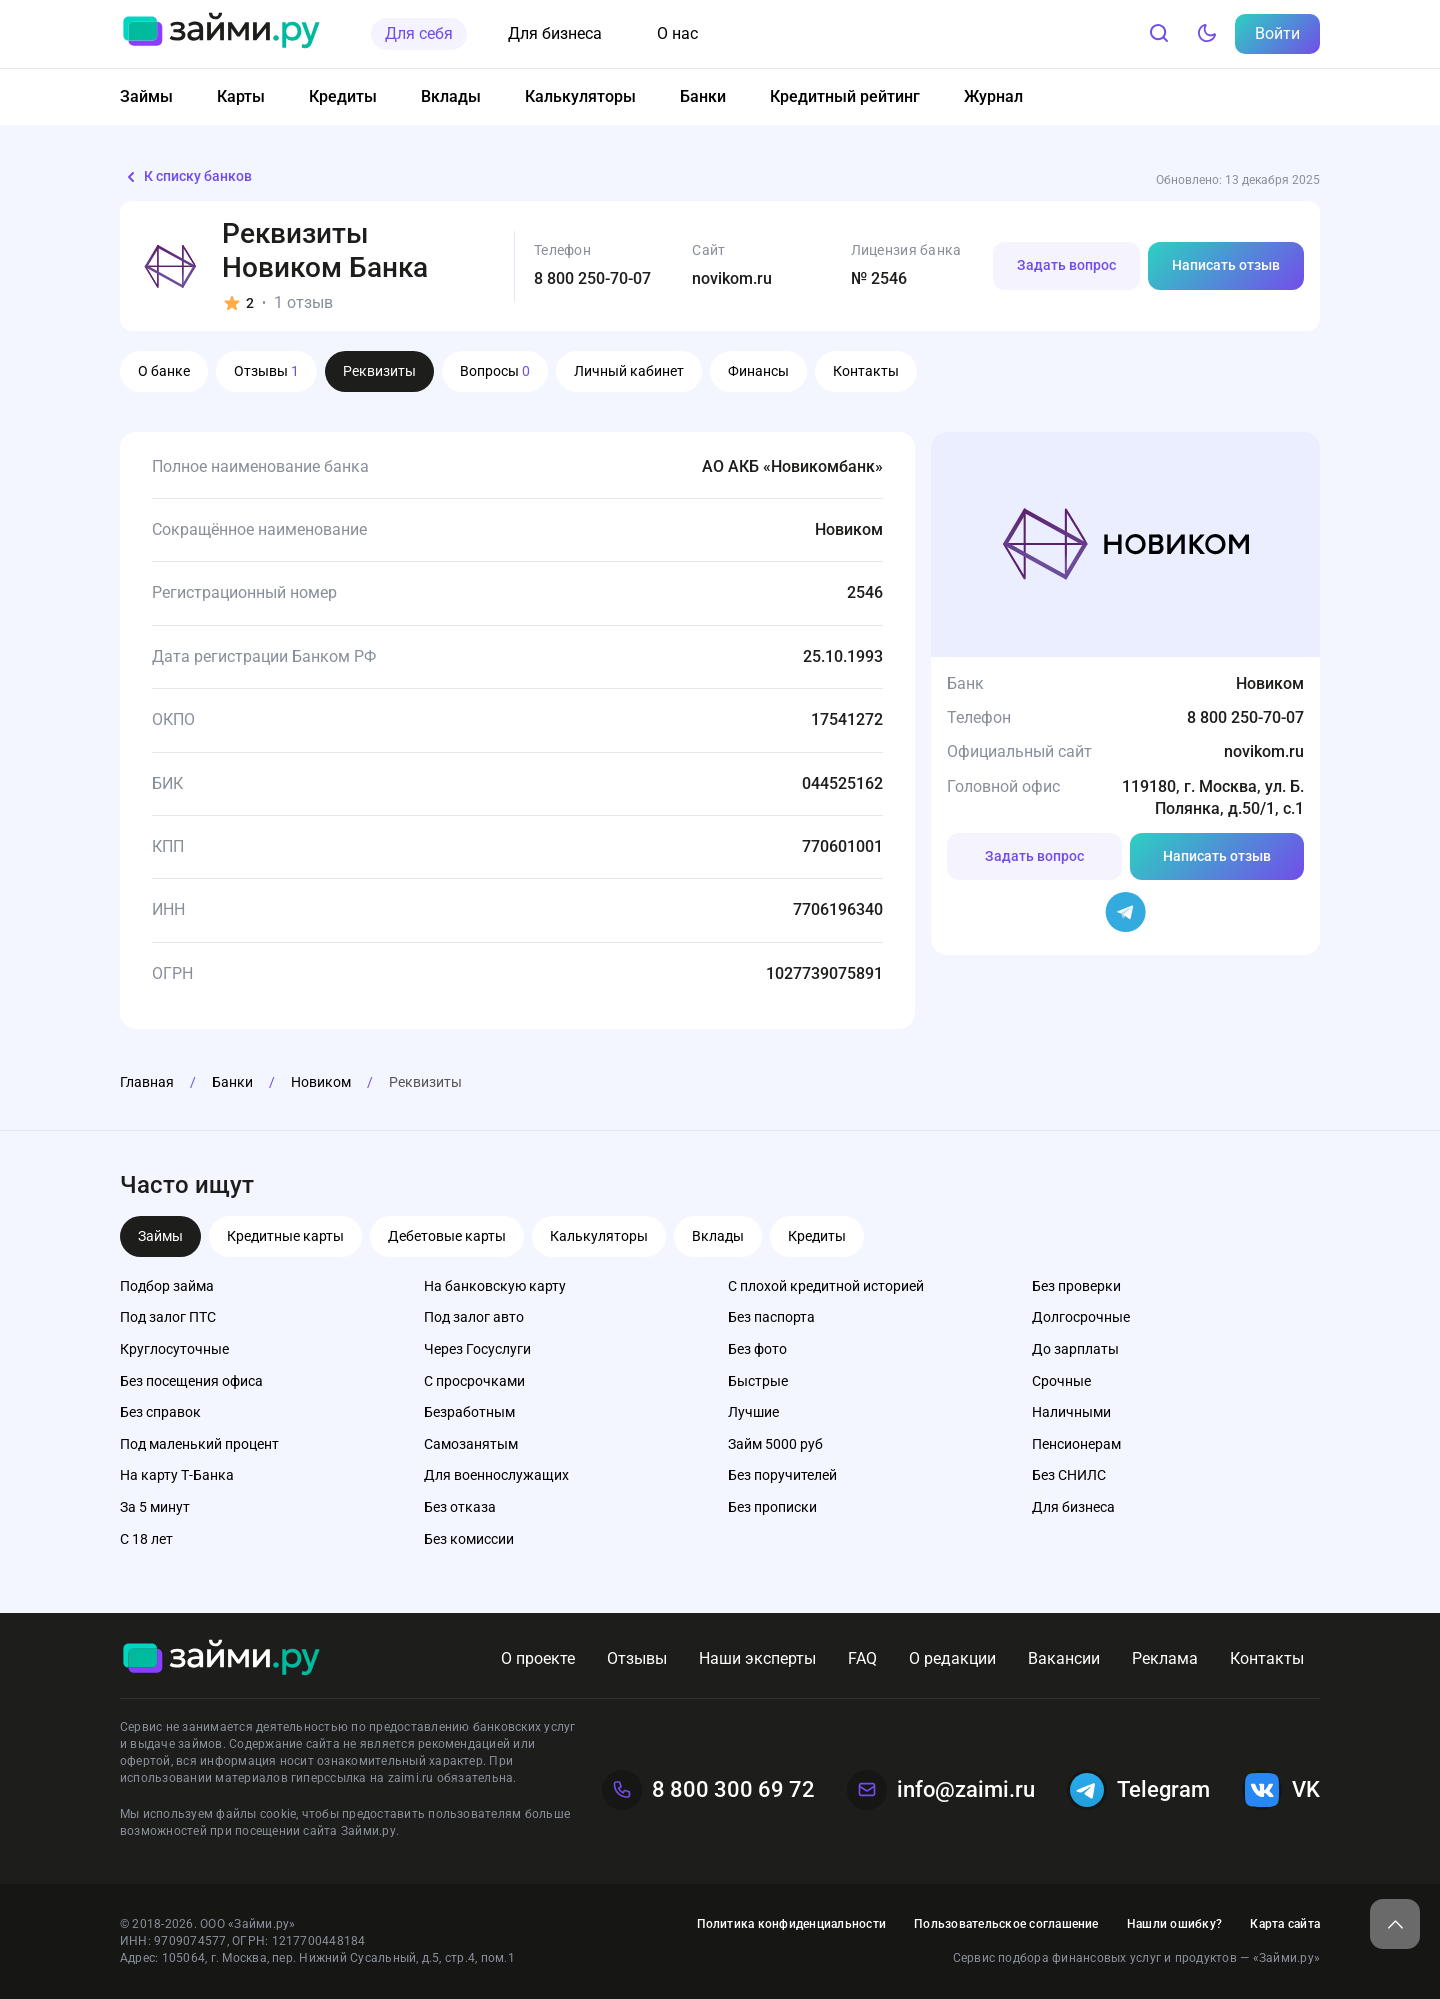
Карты (241, 96)
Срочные (1061, 1381)
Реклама (1165, 1658)
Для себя (419, 33)
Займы (146, 96)
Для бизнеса (555, 33)
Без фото (757, 1349)
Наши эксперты (757, 1658)
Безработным (469, 1412)
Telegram (1138, 1790)
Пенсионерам (1076, 1444)
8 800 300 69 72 (708, 1790)
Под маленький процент (199, 1444)
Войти (1277, 33)
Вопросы (495, 371)
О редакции (952, 1658)
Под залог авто (474, 1317)
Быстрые (758, 1381)
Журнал (993, 96)
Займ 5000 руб (775, 1444)
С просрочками (474, 1381)
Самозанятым (471, 1444)
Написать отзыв (1226, 265)
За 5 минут (155, 1507)
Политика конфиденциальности (791, 1924)
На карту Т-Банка (177, 1475)
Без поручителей (782, 1475)
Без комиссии (469, 1539)
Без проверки (1076, 1286)
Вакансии (1064, 1658)
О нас (677, 33)
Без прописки (772, 1507)
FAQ (862, 1658)
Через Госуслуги (477, 1349)
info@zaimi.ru (941, 1790)
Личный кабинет (629, 371)
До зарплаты (1075, 1349)
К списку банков (186, 177)
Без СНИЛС (1069, 1475)
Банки (703, 96)
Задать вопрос (1066, 265)
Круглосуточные (174, 1349)
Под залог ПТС (168, 1317)
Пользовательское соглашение (1006, 1924)
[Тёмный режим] (1207, 34)
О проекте (538, 1658)
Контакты (866, 371)
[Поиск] (1159, 34)
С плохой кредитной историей (826, 1286)
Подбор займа (167, 1286)
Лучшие (753, 1412)
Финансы (758, 371)
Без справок (160, 1412)
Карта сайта (1285, 1924)
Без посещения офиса (191, 1381)
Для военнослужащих (496, 1475)
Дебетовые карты (447, 1236)
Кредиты (343, 96)
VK (1281, 1790)
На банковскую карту (495, 1286)
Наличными (1071, 1412)
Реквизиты (379, 371)
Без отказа (460, 1507)
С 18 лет (146, 1539)
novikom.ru (732, 278)
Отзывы (266, 371)
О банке (164, 371)
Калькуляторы (580, 96)
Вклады (451, 96)
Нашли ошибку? (1174, 1924)
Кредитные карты (285, 1236)
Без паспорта (771, 1317)
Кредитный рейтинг (845, 96)
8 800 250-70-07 (592, 278)
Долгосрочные (1081, 1317)
